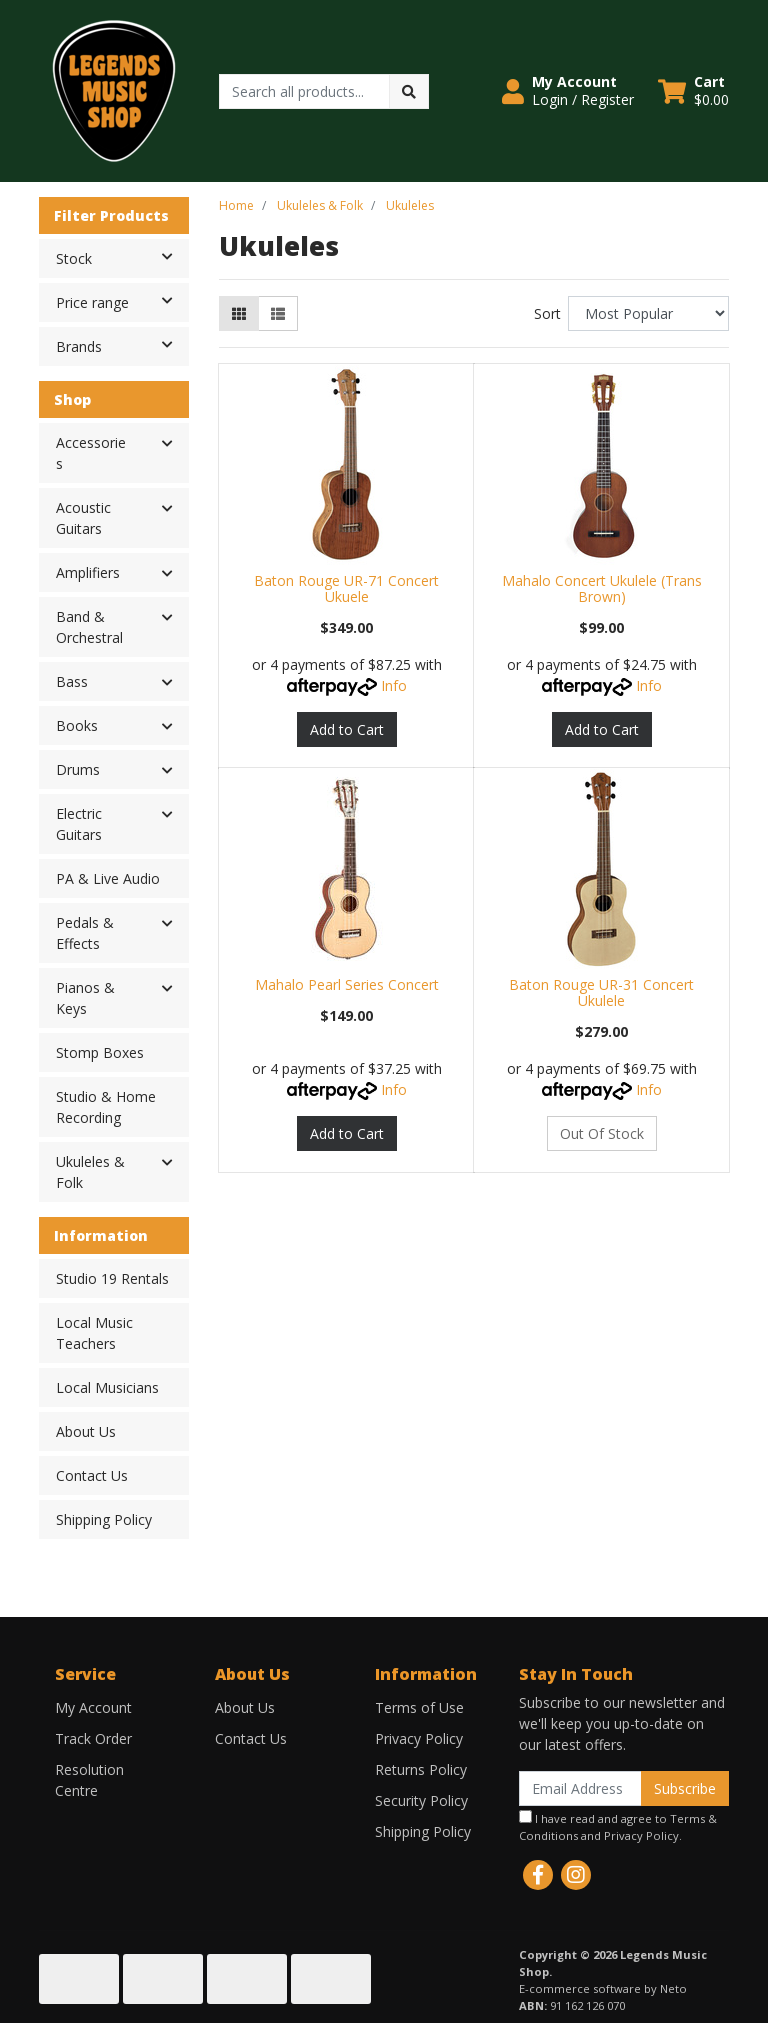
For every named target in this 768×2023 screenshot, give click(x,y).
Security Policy (421, 1800)
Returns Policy (421, 1769)
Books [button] (77, 725)
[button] (568, 91)
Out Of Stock (602, 1133)
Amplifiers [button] (88, 572)
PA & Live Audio (108, 878)
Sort (547, 313)
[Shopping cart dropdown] (693, 91)
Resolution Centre (89, 1780)
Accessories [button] (91, 453)
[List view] (278, 313)
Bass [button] (72, 681)
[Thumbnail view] (239, 313)
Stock (122, 257)
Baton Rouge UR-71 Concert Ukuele (346, 589)
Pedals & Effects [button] (85, 933)
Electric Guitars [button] (79, 824)
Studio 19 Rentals (112, 1278)
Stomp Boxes (100, 1052)
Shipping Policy (104, 1519)
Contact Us (92, 1475)
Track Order (93, 1738)
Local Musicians (107, 1387)
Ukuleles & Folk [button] (90, 1172)
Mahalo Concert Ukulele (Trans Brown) (602, 589)
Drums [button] (78, 769)
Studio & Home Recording (106, 1107)
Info (394, 685)
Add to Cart (347, 729)
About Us (86, 1431)
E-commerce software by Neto (603, 1988)
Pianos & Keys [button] (85, 998)
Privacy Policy (419, 1738)
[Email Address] (580, 1788)
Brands (122, 345)
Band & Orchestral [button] (89, 627)
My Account (93, 1707)
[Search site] (409, 91)
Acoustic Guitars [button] (83, 518)
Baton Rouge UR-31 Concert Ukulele (601, 993)
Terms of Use (419, 1707)
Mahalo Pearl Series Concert (347, 984)
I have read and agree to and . (618, 1826)
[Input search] (304, 91)
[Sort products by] (648, 313)
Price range (122, 301)
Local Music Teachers (94, 1333)
